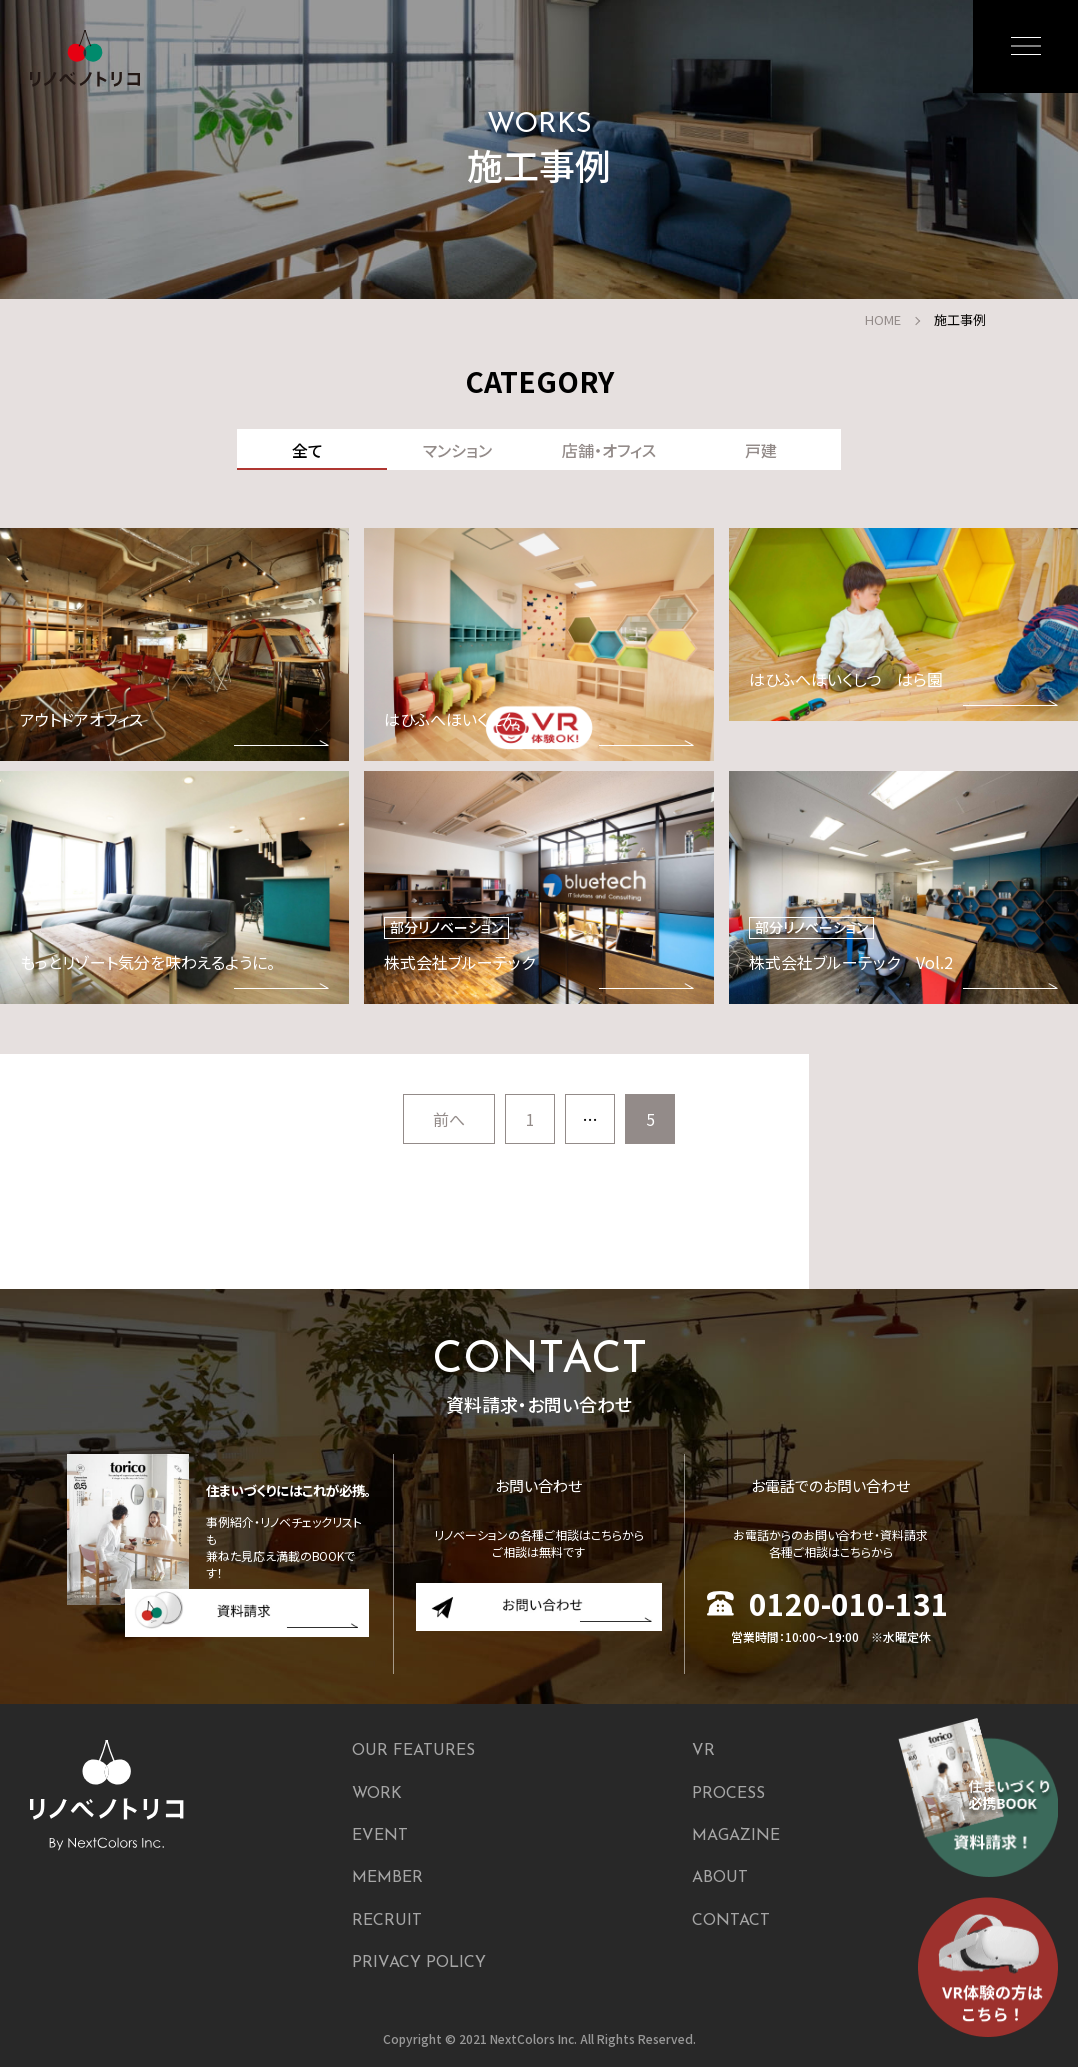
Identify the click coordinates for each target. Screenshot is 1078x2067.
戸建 (761, 450)
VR (703, 1751)
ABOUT (720, 1878)
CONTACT (731, 1921)
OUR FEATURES (413, 1751)
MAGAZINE (736, 1836)
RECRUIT (387, 1921)
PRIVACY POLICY (419, 1963)
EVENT (380, 1836)
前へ (449, 1119)
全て (307, 450)
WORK (377, 1794)
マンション (457, 450)
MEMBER (387, 1878)
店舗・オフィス (609, 450)
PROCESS (728, 1794)
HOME (883, 319)
